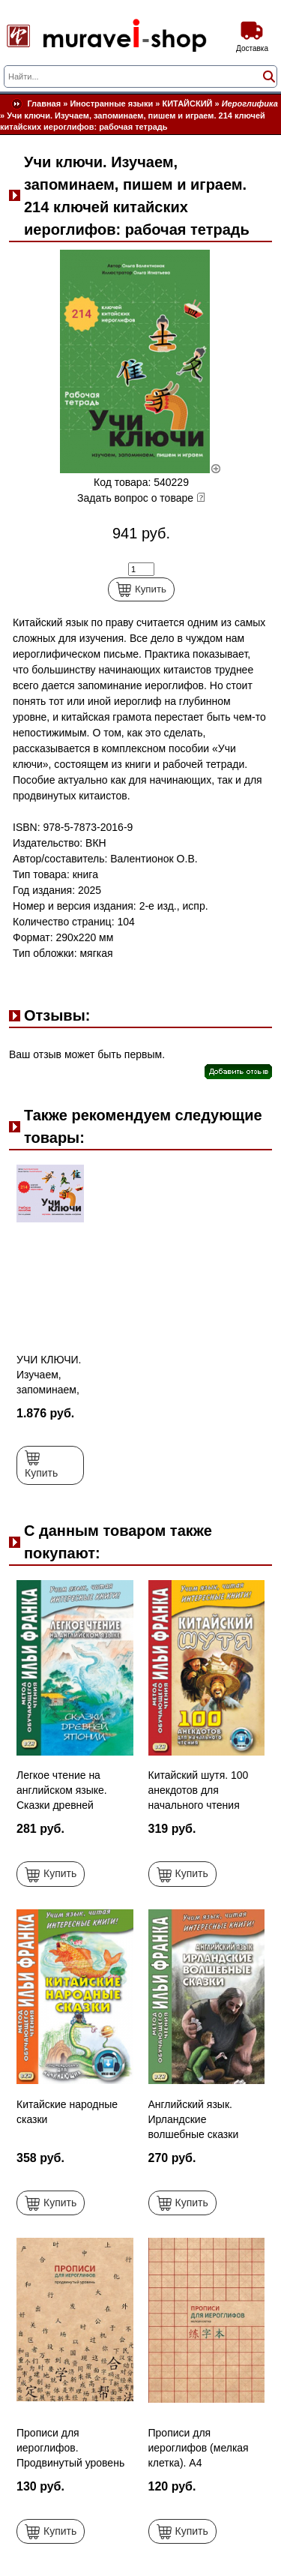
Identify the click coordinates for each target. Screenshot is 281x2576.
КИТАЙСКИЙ (188, 103)
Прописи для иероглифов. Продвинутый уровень (70, 2448)
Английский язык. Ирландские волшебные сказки (193, 2119)
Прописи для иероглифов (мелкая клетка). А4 (198, 2448)
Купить (141, 589)
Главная (44, 103)
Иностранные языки (111, 103)
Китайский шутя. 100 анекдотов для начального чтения (198, 1790)
